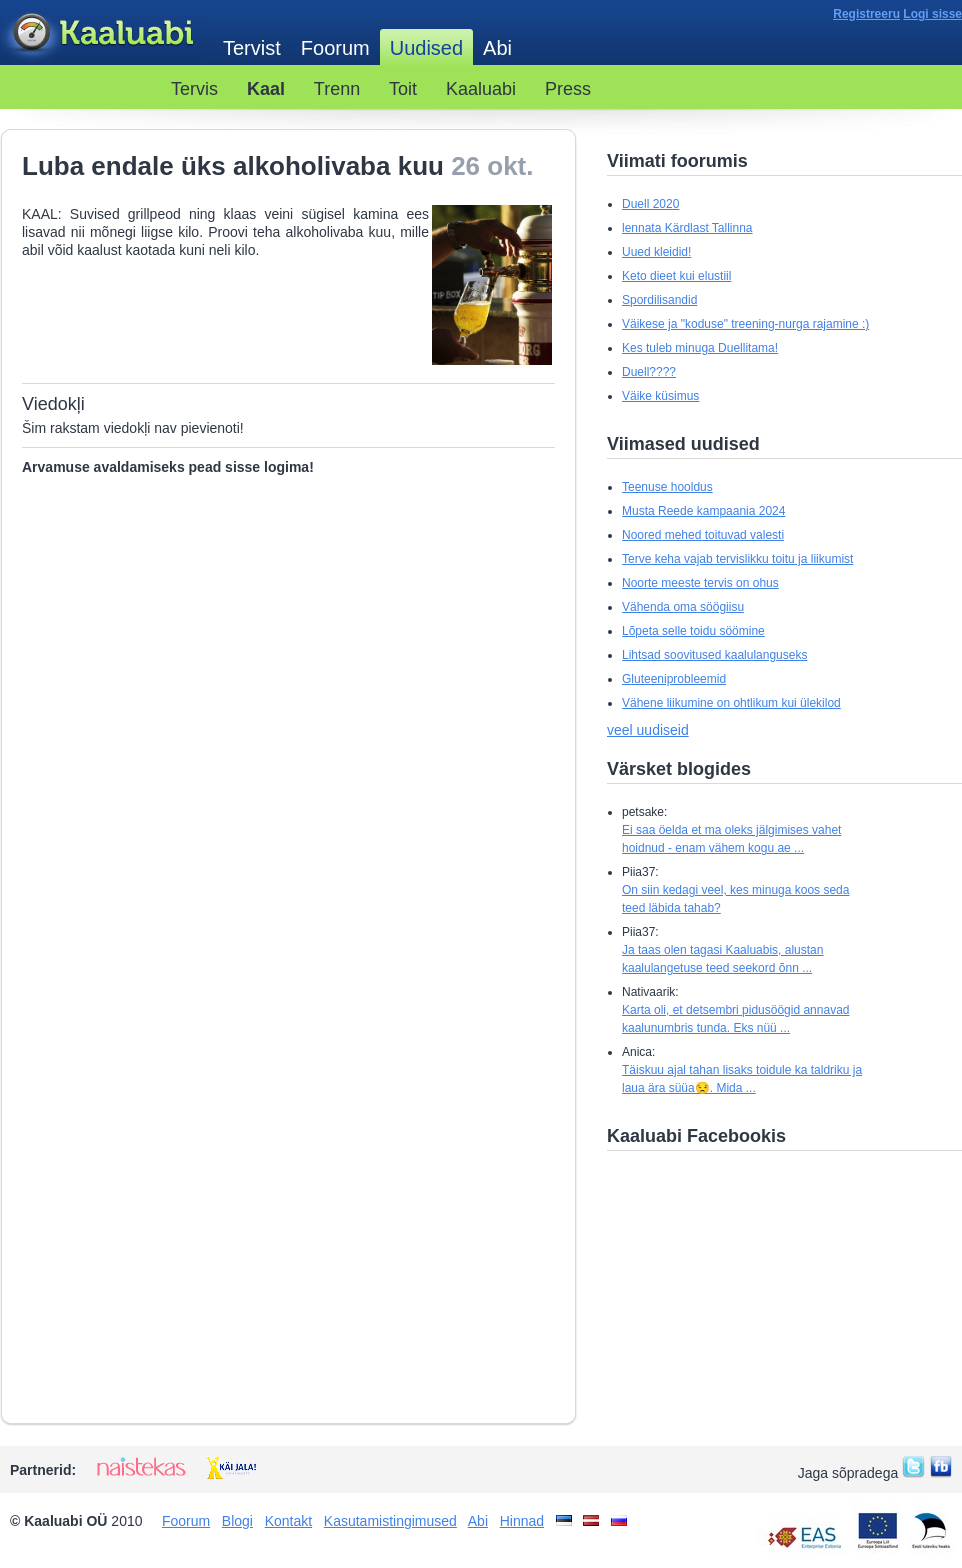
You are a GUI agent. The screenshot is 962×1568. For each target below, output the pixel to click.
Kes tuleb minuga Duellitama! (700, 348)
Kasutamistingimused (390, 1521)
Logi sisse (932, 14)
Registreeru (866, 14)
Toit (403, 89)
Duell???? (649, 372)
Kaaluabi (101, 33)
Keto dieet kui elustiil (676, 276)
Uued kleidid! (656, 252)
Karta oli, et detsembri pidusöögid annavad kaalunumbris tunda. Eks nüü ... (735, 1019)
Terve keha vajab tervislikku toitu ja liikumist (737, 559)
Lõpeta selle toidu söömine (693, 631)
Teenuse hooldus (667, 487)
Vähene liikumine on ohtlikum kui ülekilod (731, 703)
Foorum (335, 48)
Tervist (252, 48)
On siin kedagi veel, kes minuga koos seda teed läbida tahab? (735, 899)
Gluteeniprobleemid (674, 679)
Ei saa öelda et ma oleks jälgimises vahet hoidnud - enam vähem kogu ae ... (731, 839)
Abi (497, 48)
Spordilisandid (659, 300)
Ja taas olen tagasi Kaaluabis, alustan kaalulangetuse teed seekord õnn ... (722, 959)
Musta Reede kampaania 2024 (703, 511)
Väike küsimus (660, 396)
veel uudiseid (648, 730)
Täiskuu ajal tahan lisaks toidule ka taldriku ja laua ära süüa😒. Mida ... (742, 1079)
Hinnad (522, 1521)
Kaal (266, 89)
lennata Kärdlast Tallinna (687, 228)
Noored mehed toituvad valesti (703, 535)
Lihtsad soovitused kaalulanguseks (714, 655)
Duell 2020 (650, 204)
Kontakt (288, 1521)
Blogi (237, 1521)
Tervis (194, 89)
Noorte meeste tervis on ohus (700, 583)
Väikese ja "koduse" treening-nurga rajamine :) (745, 324)
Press (568, 89)
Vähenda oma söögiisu (683, 607)
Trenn (337, 89)
